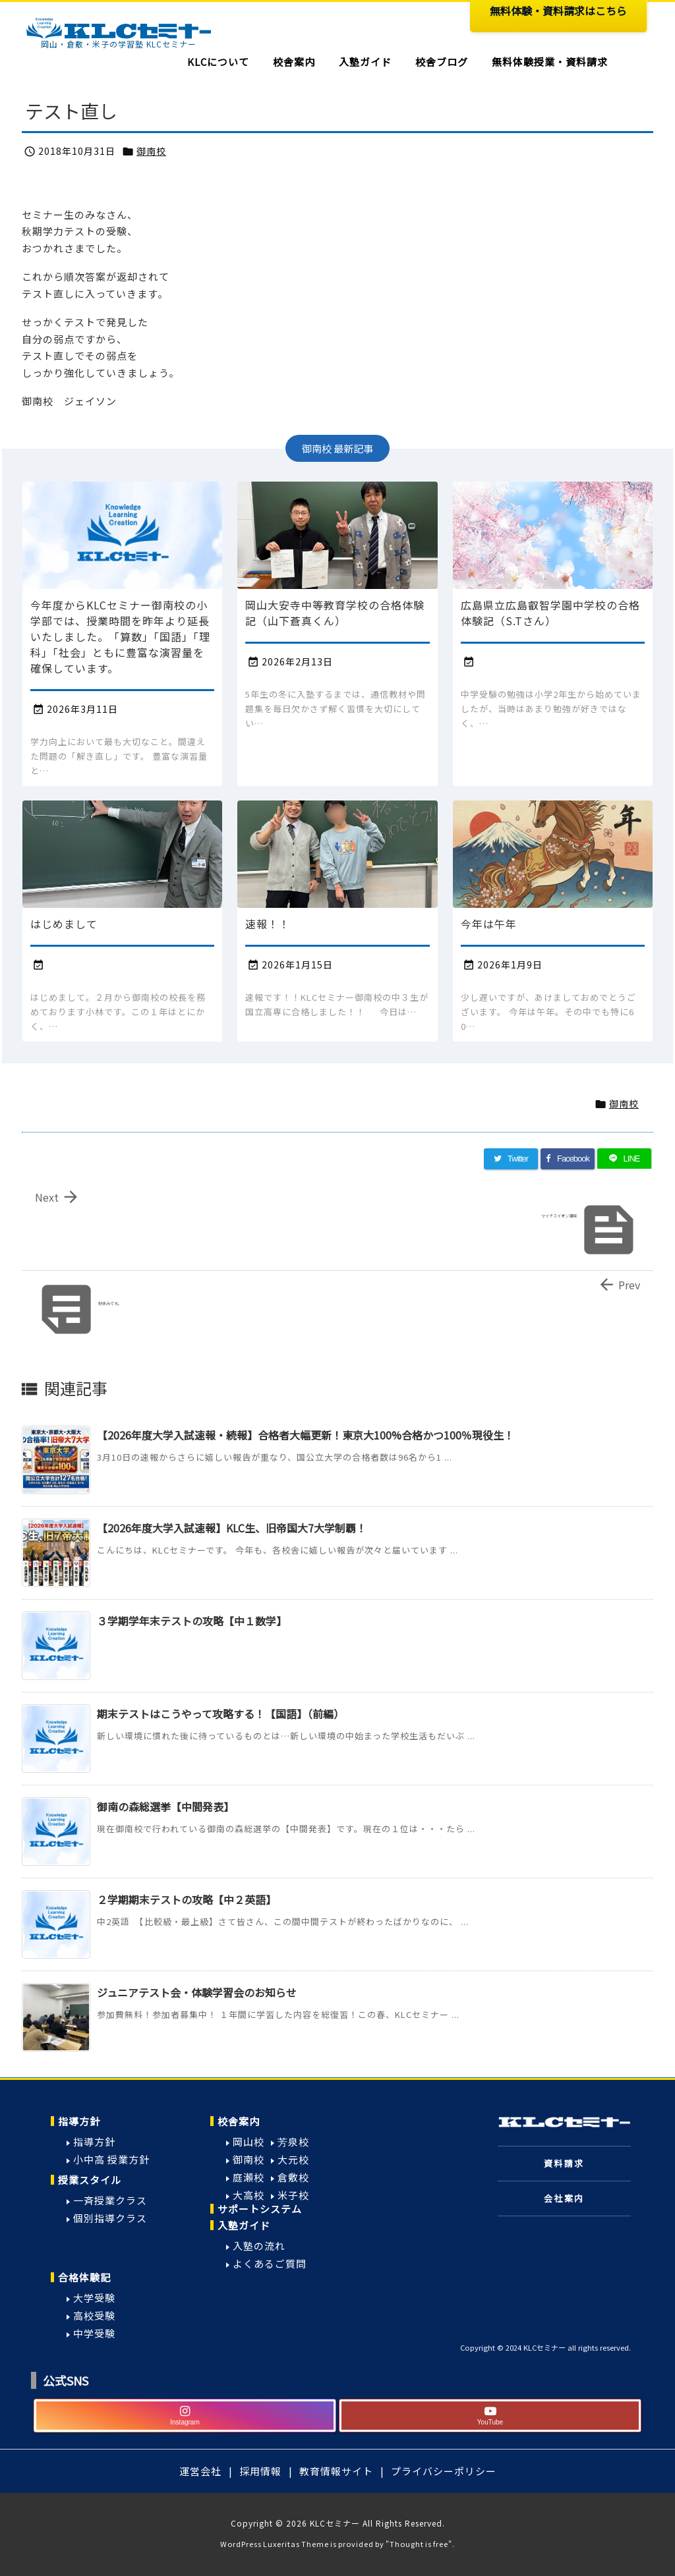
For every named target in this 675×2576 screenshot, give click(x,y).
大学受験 (94, 2298)
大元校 (293, 2159)
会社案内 (564, 2198)
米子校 (293, 2195)
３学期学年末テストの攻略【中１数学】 (192, 1621)
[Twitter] (511, 1158)
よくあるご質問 (270, 2263)
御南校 (151, 150)
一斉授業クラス (110, 2200)
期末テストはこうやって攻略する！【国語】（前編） (220, 1714)
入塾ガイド (244, 2225)
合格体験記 (84, 2277)
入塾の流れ (259, 2246)
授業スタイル (89, 2180)
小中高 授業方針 (111, 2159)
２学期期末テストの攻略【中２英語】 (186, 1899)
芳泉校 (293, 2141)
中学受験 (94, 2333)
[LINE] (624, 1158)
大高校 (248, 2195)
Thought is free (419, 2543)
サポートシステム (260, 2209)
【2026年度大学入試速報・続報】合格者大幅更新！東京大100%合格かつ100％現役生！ (305, 1435)
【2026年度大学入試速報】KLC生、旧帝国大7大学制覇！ (232, 1528)
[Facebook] (568, 1158)
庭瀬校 (248, 2177)
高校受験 (94, 2315)
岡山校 (248, 2141)
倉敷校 (293, 2177)
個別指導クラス (110, 2218)
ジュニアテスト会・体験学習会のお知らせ (197, 1992)
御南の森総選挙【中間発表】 (165, 1806)
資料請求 (564, 2163)
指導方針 (79, 2121)
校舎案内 (239, 2121)
